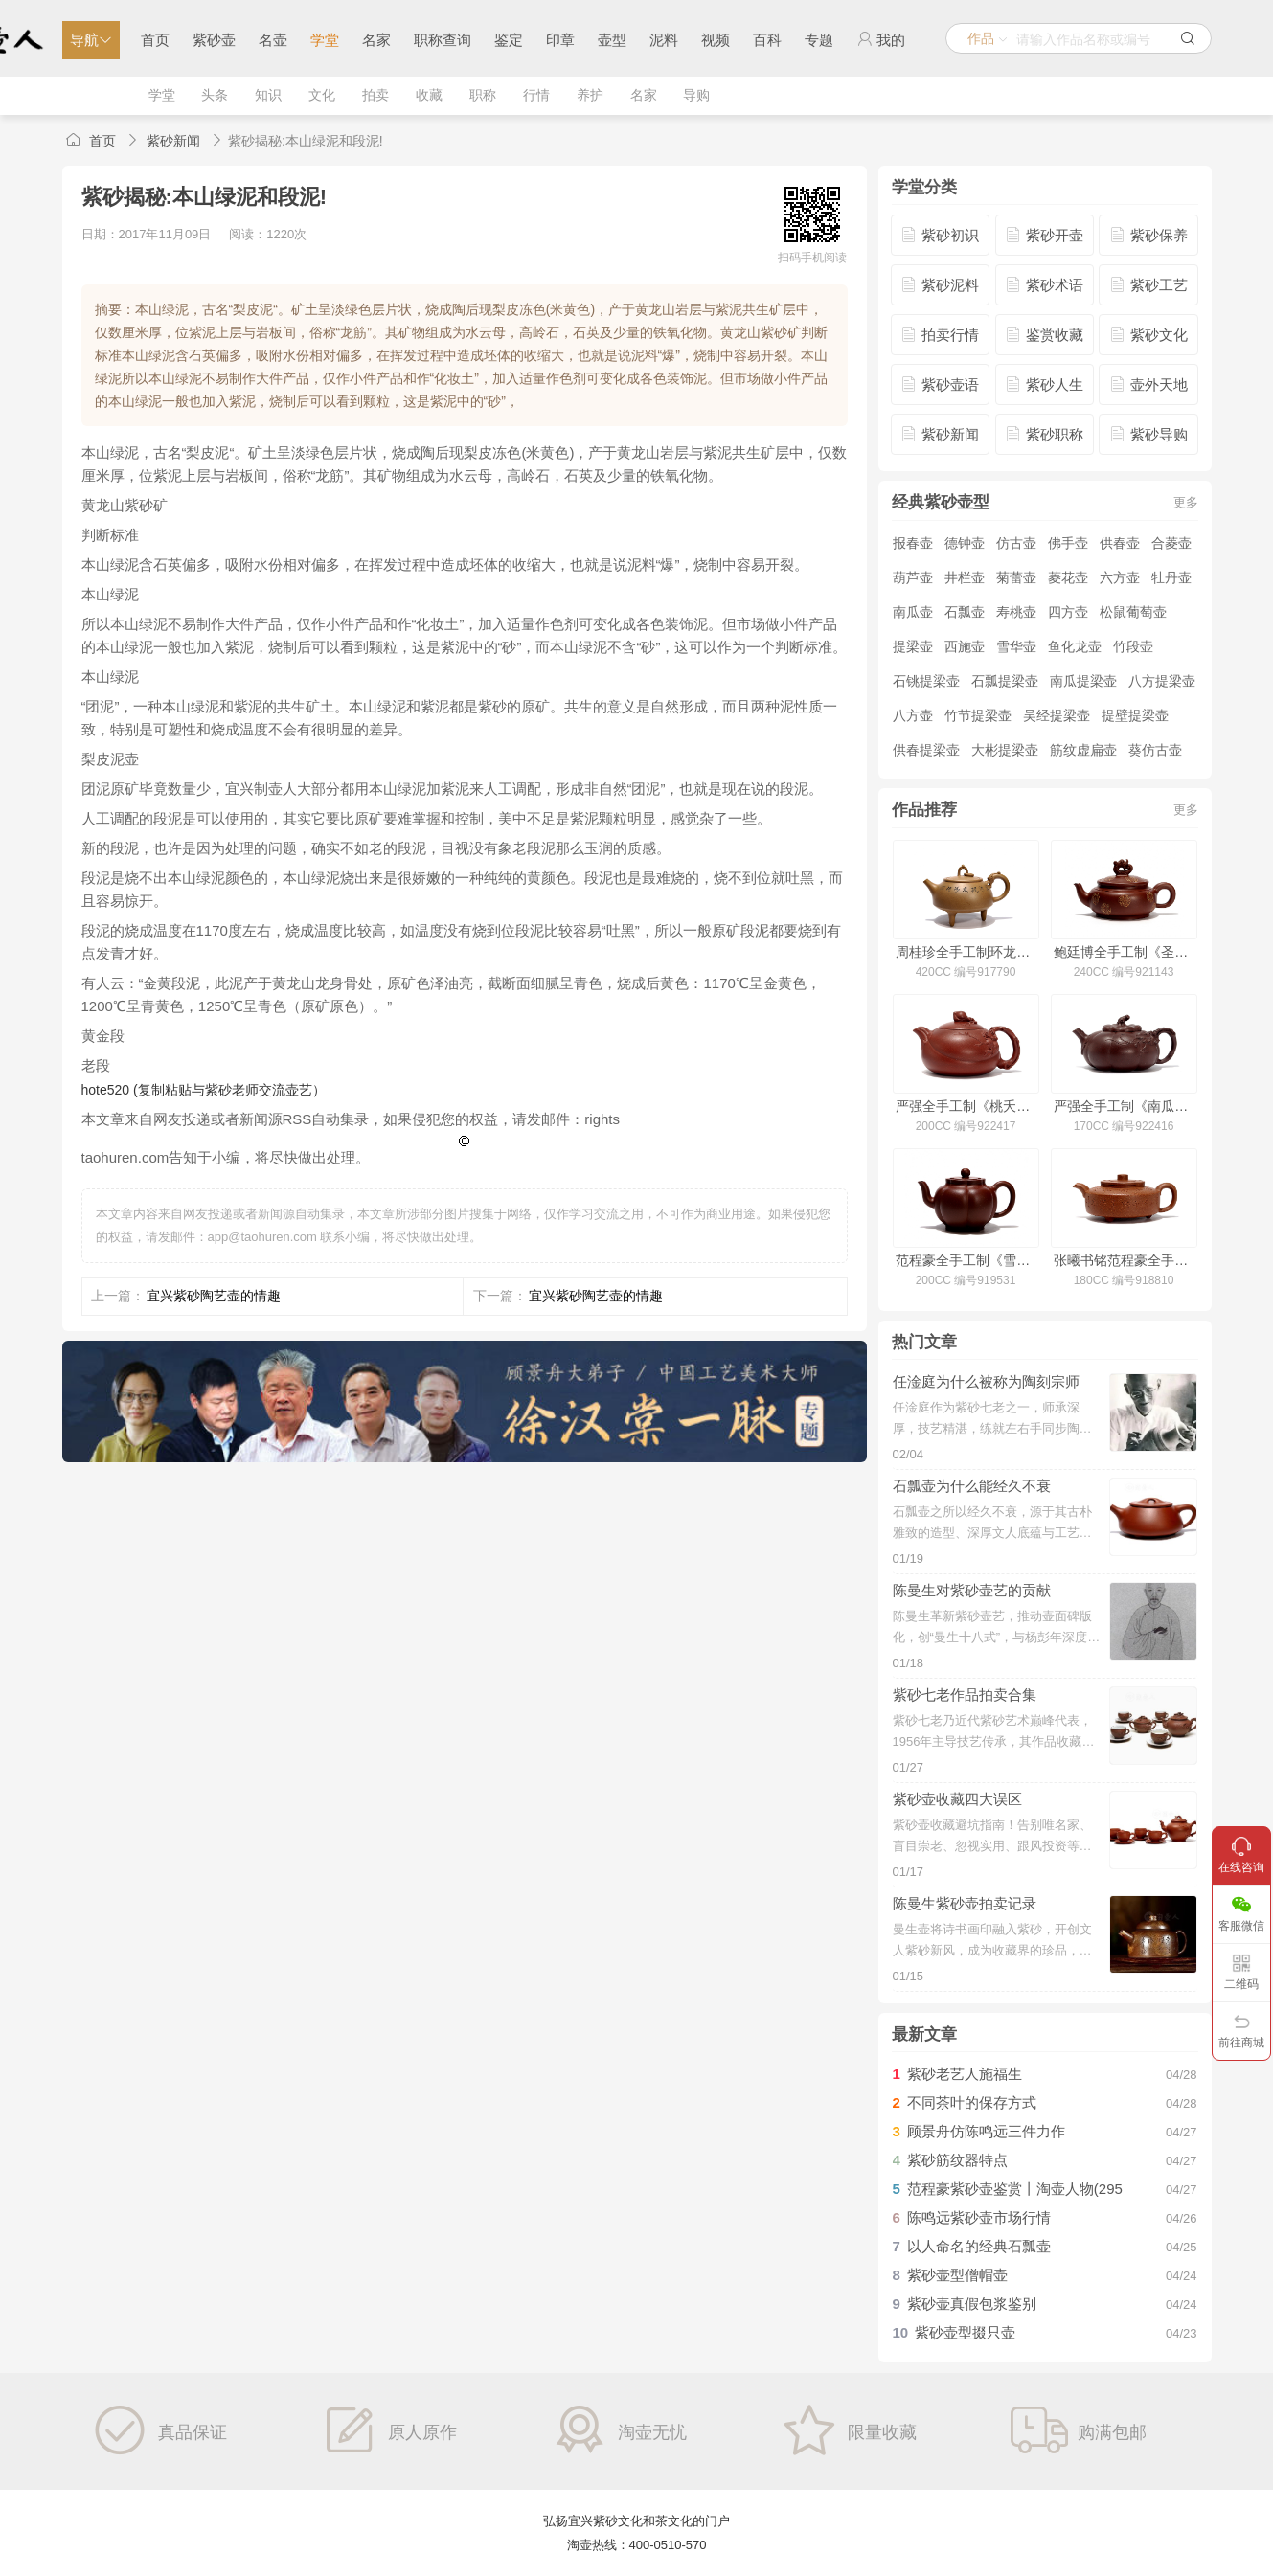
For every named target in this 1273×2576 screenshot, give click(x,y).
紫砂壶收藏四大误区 (957, 1799)
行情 (536, 94)
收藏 (429, 94)
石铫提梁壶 (926, 681)
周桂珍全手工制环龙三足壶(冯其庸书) (965, 952)
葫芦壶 (913, 577)
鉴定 (508, 40)
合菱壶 (1171, 543)
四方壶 (1068, 612)
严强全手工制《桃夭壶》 (965, 1106)
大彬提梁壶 (1004, 749)
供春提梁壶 (926, 749)
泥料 (663, 40)
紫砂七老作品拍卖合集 (964, 1694)
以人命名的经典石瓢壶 (979, 2246)
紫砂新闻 (173, 140)
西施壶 (964, 646)
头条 (214, 94)
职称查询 (442, 40)
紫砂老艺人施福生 (964, 2074)
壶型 (612, 40)
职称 (482, 94)
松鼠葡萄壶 (1133, 612)
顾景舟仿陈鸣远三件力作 (986, 2131)
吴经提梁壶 (1056, 715)
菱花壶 (1068, 577)
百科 (767, 40)
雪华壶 (1016, 646)
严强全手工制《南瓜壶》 (1123, 1106)
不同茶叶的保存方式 (971, 2102)
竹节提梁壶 (978, 715)
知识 (268, 94)
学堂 (324, 40)
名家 (376, 40)
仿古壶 (1016, 543)
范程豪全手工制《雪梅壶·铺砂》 (965, 1260)
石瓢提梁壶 (1004, 681)
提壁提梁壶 (1135, 715)
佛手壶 (1068, 543)
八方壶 (913, 715)
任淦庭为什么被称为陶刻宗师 (986, 1381)
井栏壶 (964, 577)
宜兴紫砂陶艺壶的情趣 (214, 1295)
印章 (560, 40)
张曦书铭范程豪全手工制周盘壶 (1123, 1260)
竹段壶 (1133, 646)
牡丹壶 (1171, 577)
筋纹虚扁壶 (1083, 749)
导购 (696, 94)
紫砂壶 (214, 40)
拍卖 (375, 94)
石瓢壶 (964, 612)
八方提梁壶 (1161, 681)
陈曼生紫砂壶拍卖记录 (964, 1903)
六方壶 (1120, 577)
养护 (590, 94)
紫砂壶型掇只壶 (965, 2332)
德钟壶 (964, 543)
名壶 (273, 40)
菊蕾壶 (1016, 577)
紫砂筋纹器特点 (957, 2160)
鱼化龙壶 (1075, 646)
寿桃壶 (1016, 612)
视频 (715, 40)
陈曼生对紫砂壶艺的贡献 (972, 1590)
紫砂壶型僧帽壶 (957, 2275)
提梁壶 (913, 646)
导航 (91, 40)
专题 (819, 40)
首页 (155, 40)
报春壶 (913, 543)
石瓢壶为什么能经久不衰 (972, 1486)
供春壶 (1120, 543)
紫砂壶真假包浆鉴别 (971, 2303)
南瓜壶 (913, 612)
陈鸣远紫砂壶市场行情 (979, 2217)
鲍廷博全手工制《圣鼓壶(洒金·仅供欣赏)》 (1123, 952)
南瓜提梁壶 (1083, 681)
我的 (880, 39)
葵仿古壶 (1155, 749)
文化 (321, 94)
